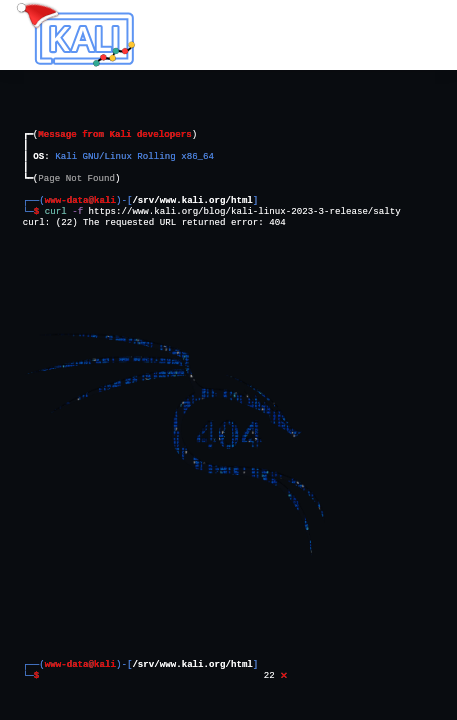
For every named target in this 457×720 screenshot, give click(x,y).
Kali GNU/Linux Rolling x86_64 (135, 156)
